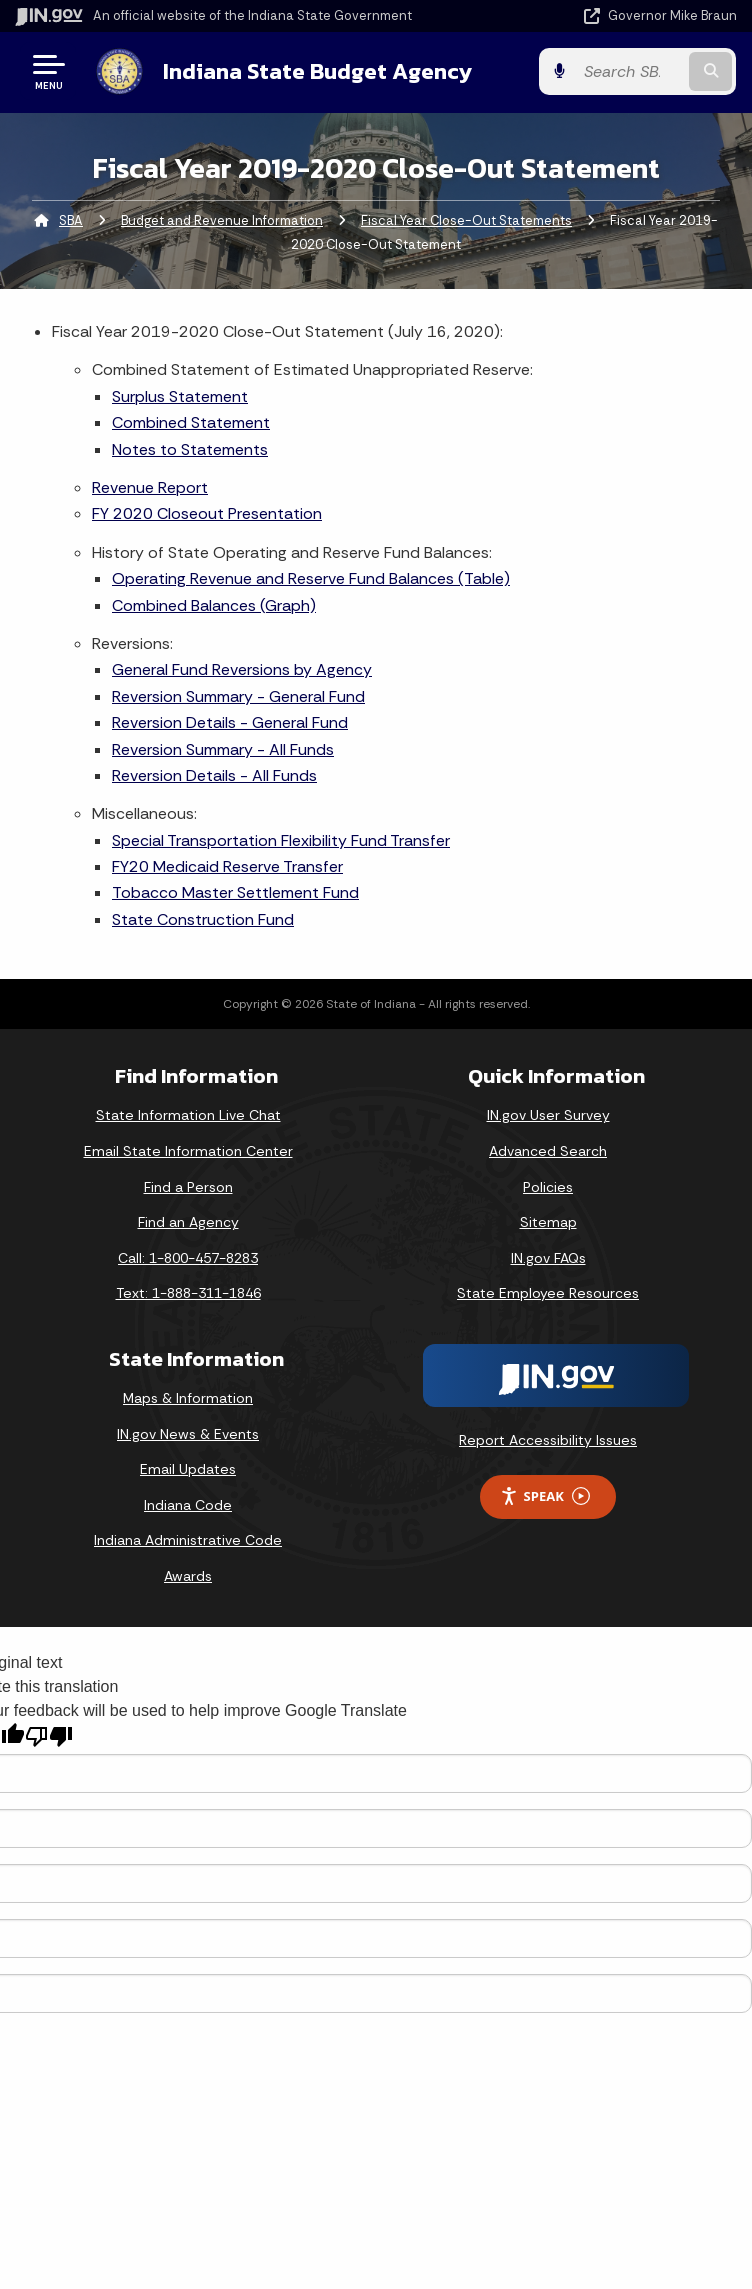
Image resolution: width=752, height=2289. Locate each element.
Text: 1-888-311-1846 (188, 1293)
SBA (71, 220)
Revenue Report (150, 487)
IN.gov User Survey (548, 1115)
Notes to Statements (190, 449)
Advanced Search (548, 1151)
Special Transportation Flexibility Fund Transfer (281, 840)
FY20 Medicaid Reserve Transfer (227, 866)
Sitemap (548, 1222)
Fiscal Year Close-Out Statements (466, 220)
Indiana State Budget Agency (316, 71)
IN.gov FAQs (548, 1258)
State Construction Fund (203, 919)
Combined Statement (191, 422)
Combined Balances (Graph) (214, 605)
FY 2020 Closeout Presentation (207, 513)
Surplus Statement (180, 396)
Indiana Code (188, 1505)
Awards (188, 1576)
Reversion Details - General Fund (230, 722)
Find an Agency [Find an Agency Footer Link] (188, 1222)
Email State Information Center (188, 1151)
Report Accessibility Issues (548, 1440)
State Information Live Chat (188, 1115)
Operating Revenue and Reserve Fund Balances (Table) (311, 578)
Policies (548, 1187)
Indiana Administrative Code (188, 1540)
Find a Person (188, 1187)
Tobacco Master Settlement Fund (235, 892)
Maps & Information (188, 1398)
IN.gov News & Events (188, 1434)
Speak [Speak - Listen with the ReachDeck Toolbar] (545, 1496)
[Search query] (632, 71)
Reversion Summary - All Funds (223, 748)
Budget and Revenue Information (222, 220)
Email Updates (188, 1469)
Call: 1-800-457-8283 (188, 1258)
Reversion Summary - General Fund (238, 696)
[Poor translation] (49, 1736)
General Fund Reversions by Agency (242, 669)
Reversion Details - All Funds (214, 775)
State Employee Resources (548, 1293)
